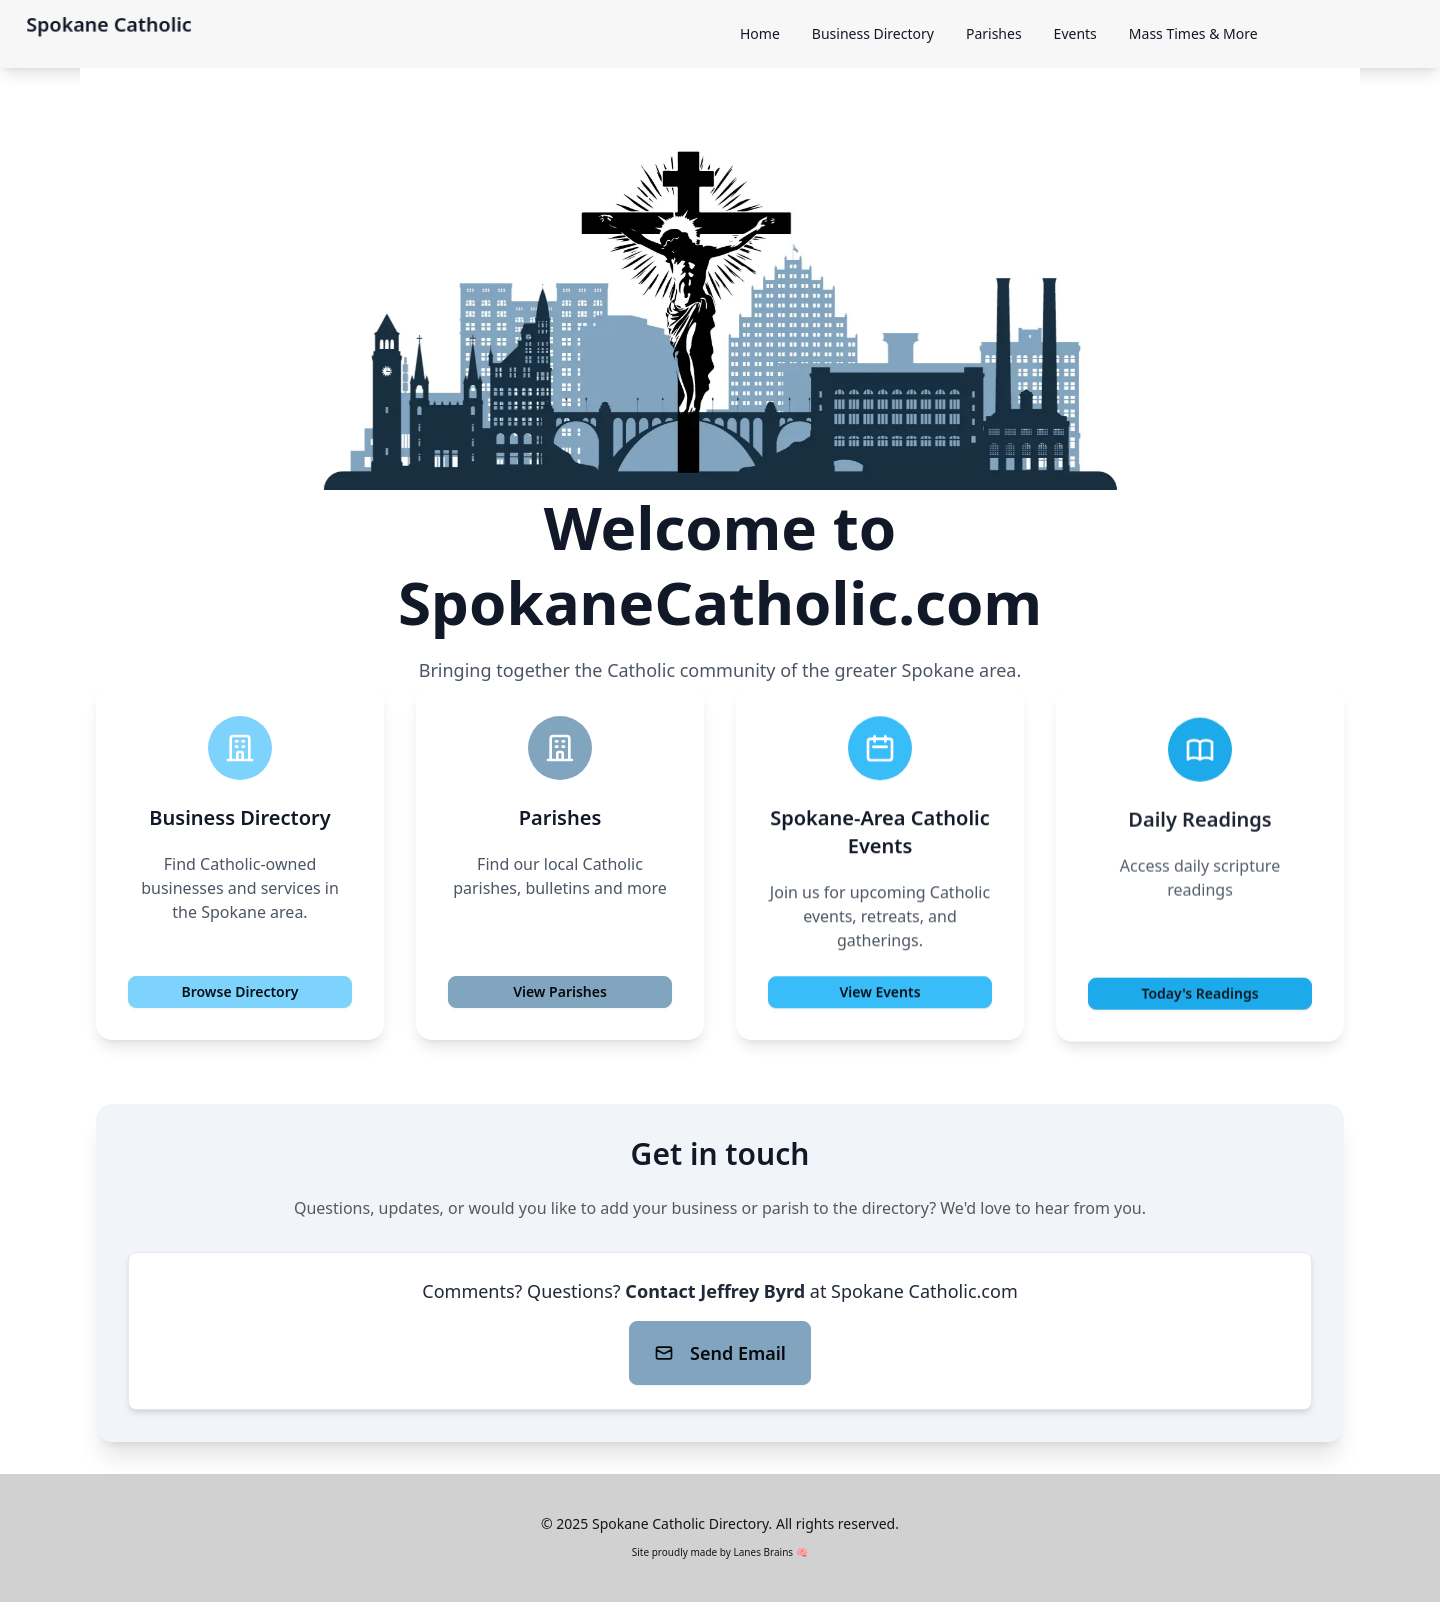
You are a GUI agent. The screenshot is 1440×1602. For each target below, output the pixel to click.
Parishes (994, 33)
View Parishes (560, 991)
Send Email (720, 1353)
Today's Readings (1199, 997)
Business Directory (873, 33)
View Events (879, 994)
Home (760, 33)
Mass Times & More (1193, 33)
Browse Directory (239, 992)
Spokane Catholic (109, 24)
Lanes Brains (763, 1552)
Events (1075, 33)
